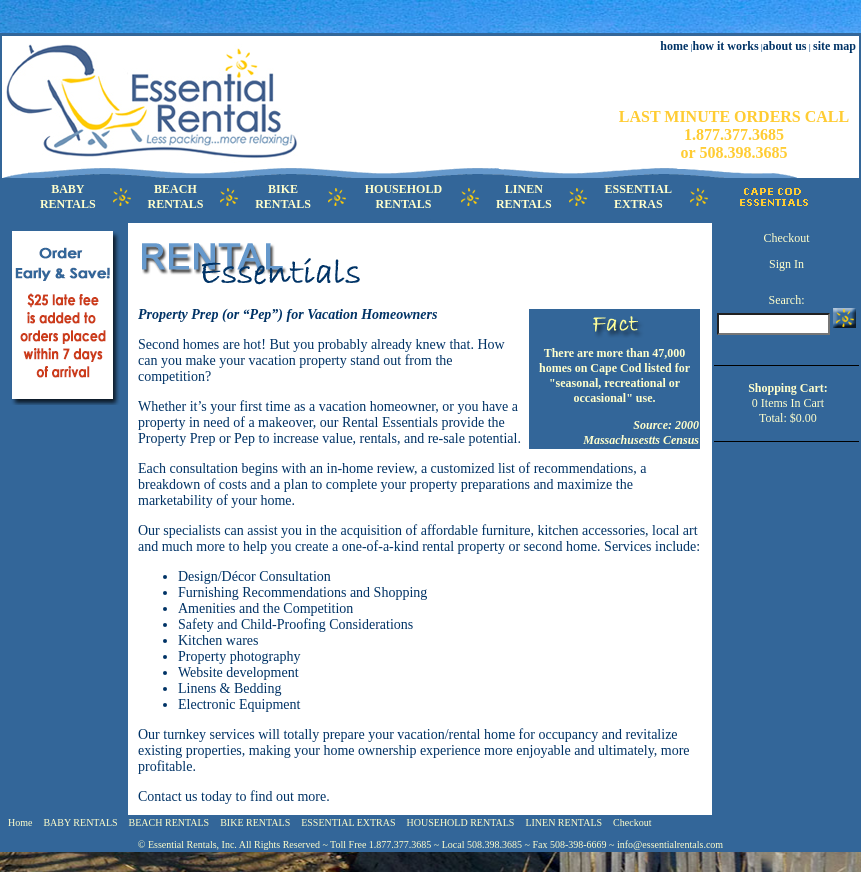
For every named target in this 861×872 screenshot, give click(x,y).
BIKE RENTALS (255, 822)
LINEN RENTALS (563, 822)
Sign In (786, 264)
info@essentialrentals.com (670, 844)
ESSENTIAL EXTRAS (348, 822)
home (674, 46)
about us (785, 46)
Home (20, 822)
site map (834, 46)
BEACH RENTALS (169, 822)
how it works (726, 46)
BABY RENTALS (80, 822)
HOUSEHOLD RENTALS (461, 822)
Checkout (786, 238)
